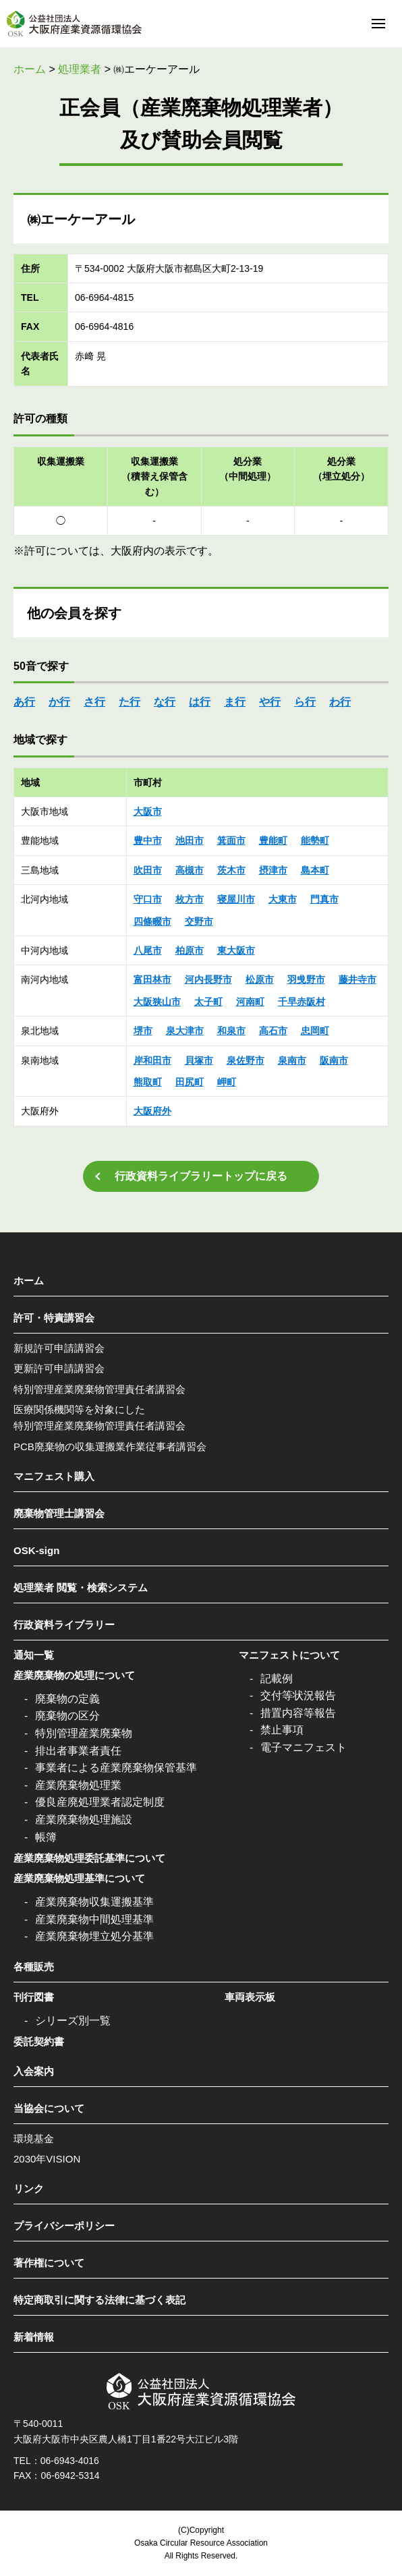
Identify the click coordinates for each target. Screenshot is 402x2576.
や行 (270, 702)
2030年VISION (46, 2159)
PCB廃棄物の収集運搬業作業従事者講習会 (109, 1446)
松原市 (260, 979)
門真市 (324, 899)
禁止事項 (282, 1730)
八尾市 (148, 950)
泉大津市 (185, 1030)
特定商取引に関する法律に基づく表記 (99, 2300)
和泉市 (231, 1030)
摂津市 (273, 870)
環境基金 (33, 2138)
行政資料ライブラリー (64, 1624)
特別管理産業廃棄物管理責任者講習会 (99, 1389)
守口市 (148, 899)
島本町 (315, 870)
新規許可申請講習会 (59, 1348)
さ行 (94, 702)
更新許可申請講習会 (59, 1368)
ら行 (305, 702)
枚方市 (189, 899)
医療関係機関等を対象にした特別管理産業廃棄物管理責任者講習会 (99, 1417)
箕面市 (231, 840)
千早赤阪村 (301, 1001)
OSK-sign (36, 1550)
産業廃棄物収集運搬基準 (94, 1902)
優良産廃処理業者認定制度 (100, 1802)
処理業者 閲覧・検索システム (80, 1587)
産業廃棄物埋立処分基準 (94, 1936)
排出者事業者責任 (78, 1750)
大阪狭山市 (157, 1001)
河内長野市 (208, 979)
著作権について (48, 2262)
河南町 (250, 1001)
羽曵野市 (306, 979)
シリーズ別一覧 (73, 2020)
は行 (199, 702)
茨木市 (231, 870)
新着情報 (33, 2337)
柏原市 (189, 950)
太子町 (208, 1001)
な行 (164, 702)
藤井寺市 (357, 979)
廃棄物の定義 (67, 1699)
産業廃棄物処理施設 (83, 1819)
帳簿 (46, 1837)
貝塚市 (199, 1060)
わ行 (340, 702)
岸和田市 (152, 1060)
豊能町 (273, 840)
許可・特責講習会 (53, 1317)
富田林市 (152, 979)
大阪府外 (152, 1111)
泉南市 (292, 1060)
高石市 (273, 1030)
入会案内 (33, 2071)
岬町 (226, 1082)
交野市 (199, 921)
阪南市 (334, 1060)
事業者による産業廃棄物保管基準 (116, 1767)
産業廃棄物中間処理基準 (94, 1919)
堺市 (143, 1030)
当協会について (48, 2108)
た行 (129, 702)
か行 (59, 702)
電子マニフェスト (303, 1747)
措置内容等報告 (298, 1713)
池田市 (189, 840)
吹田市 (148, 870)
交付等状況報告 (298, 1695)
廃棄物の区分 (67, 1715)
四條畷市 (152, 921)
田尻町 (189, 1082)
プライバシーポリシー (64, 2225)
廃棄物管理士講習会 (59, 1513)
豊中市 (148, 840)
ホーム (28, 1280)
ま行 (235, 702)
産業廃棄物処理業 (78, 1785)
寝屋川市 (236, 899)
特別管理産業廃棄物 (83, 1733)
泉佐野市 (245, 1060)
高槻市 (189, 870)
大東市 (282, 899)
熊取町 (148, 1082)
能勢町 (315, 840)
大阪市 (148, 811)
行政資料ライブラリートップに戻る (201, 1176)
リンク (28, 2188)
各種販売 (33, 1966)
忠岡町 (315, 1030)
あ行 (24, 702)
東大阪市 (236, 950)
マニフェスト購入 (53, 1476)
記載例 (276, 1678)
